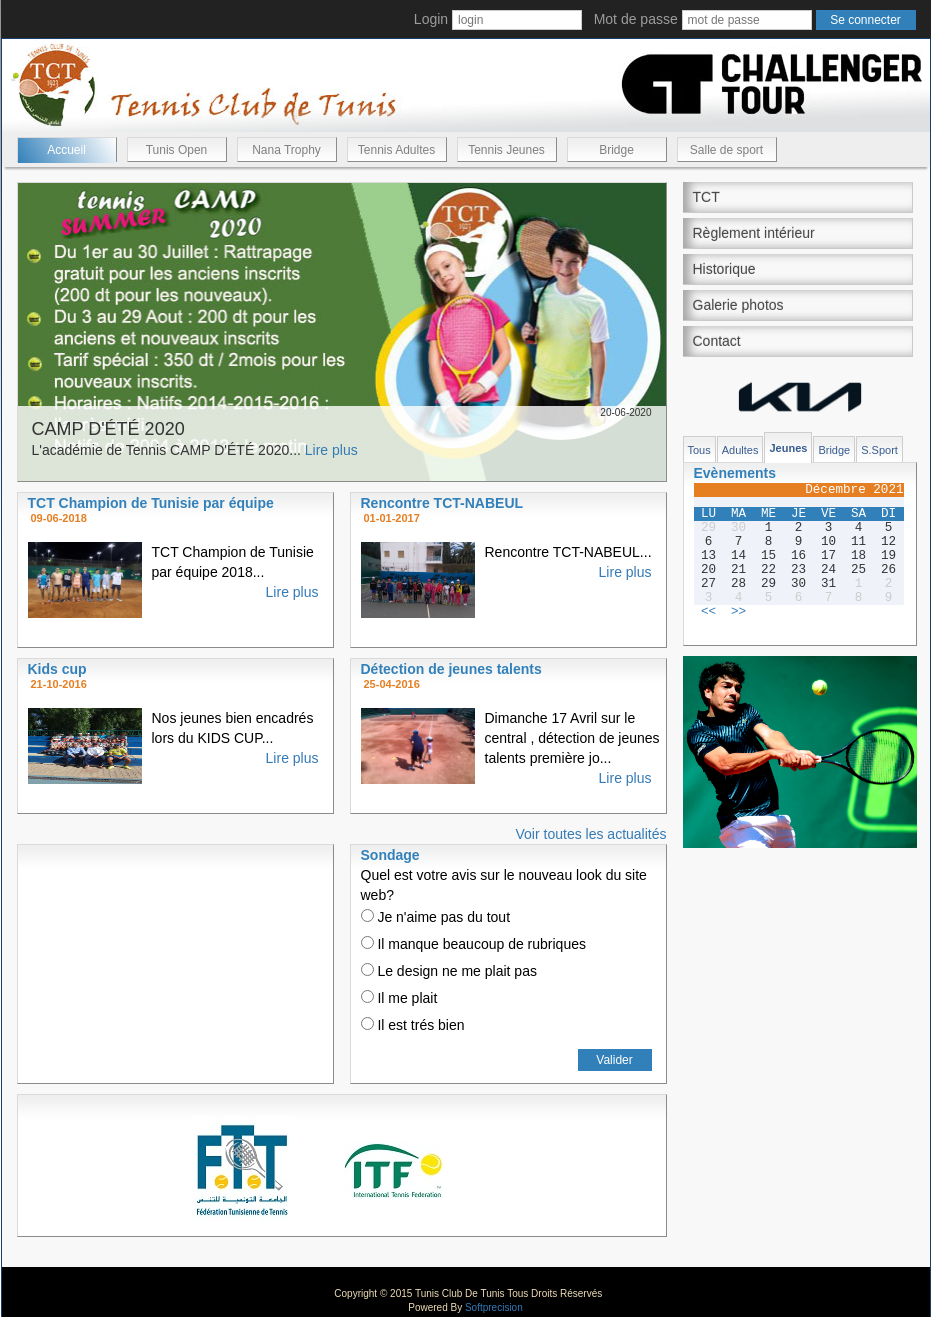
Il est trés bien (413, 1025)
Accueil (66, 150)
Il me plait (399, 998)
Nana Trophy (286, 150)
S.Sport (879, 450)
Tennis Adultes (396, 150)
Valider (614, 1060)
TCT (706, 197)
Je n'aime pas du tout (436, 917)
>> (738, 612)
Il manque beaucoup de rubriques (473, 944)
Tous (699, 450)
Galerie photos (738, 305)
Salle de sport (726, 150)
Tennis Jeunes (506, 150)
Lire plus (331, 450)
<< (708, 612)
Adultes (740, 450)
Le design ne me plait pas (449, 971)
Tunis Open (177, 150)
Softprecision (494, 1307)
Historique (724, 269)
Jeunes (788, 448)
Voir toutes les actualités (591, 834)
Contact (717, 341)
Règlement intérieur (754, 233)
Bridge (616, 150)
